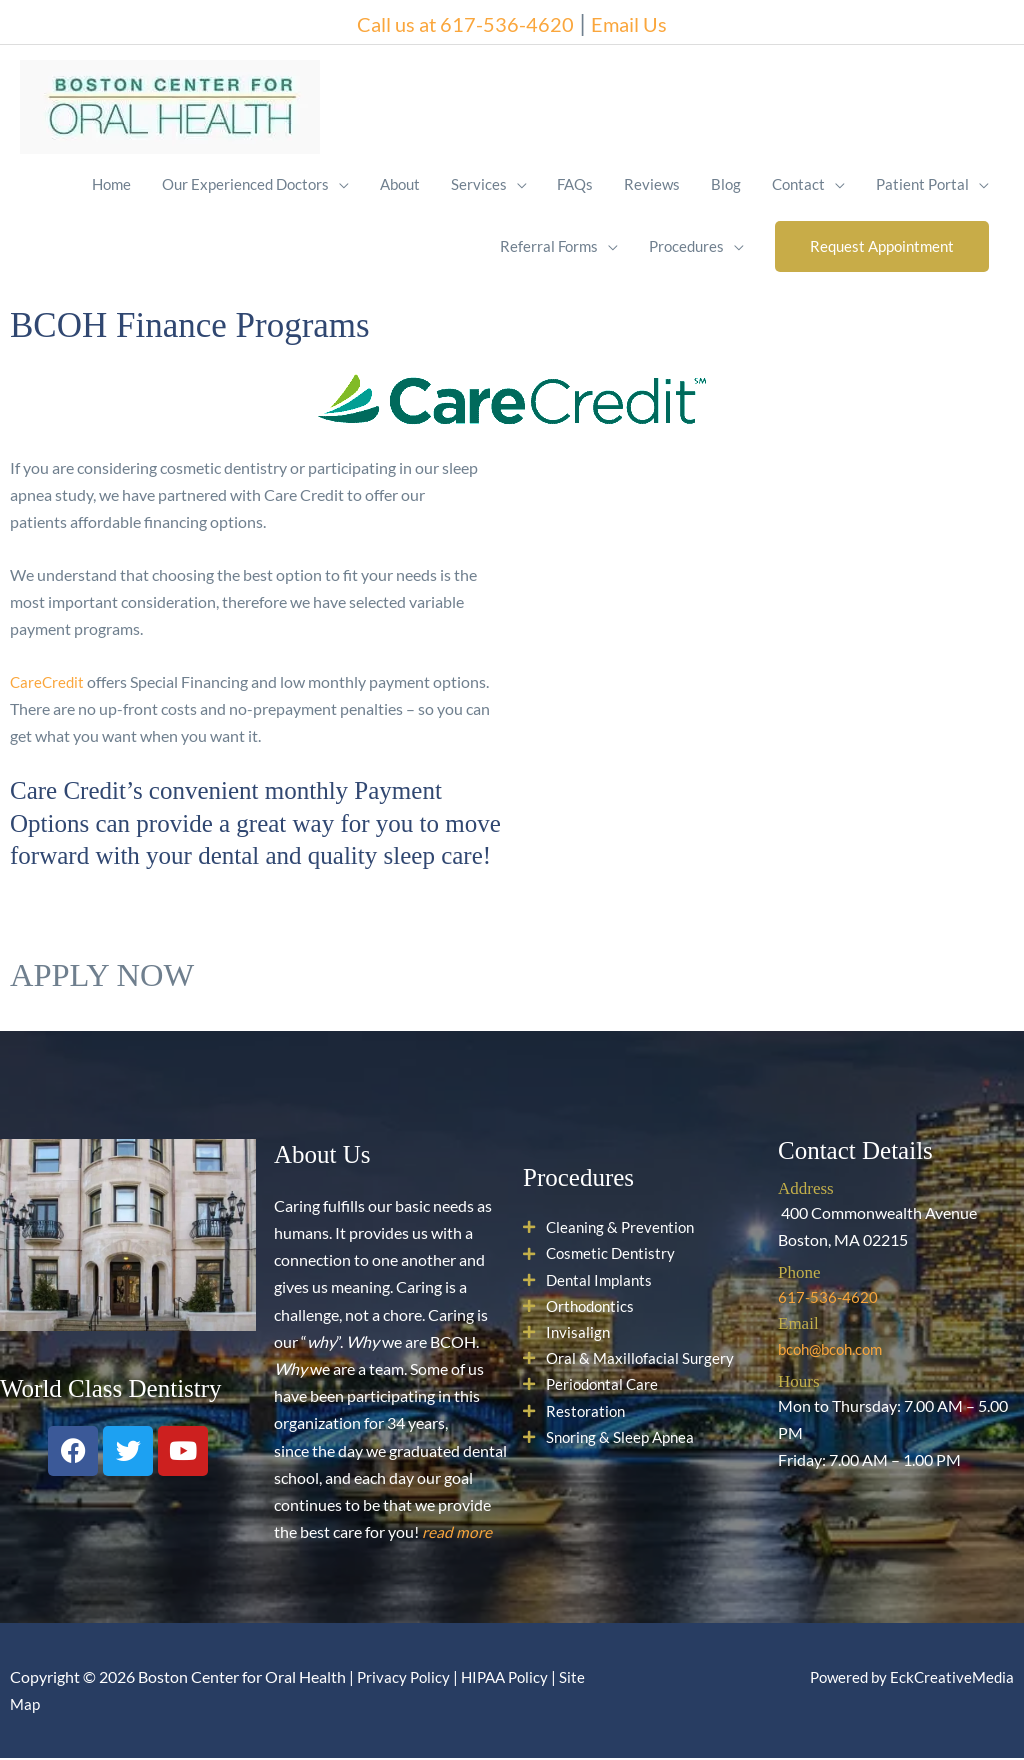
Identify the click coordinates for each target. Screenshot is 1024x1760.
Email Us (648, 19)
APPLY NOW (123, 974)
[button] (881, 247)
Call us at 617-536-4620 (458, 19)
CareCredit (48, 683)
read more (457, 1533)
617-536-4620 (829, 1298)
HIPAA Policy (510, 1678)
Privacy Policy (405, 1678)
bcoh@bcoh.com (834, 1350)
